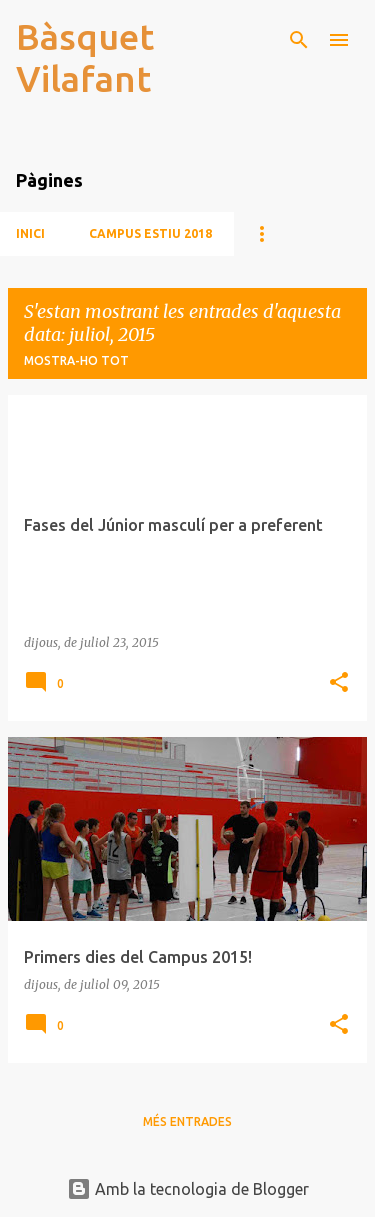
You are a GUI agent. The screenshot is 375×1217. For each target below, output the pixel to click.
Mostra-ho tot (76, 360)
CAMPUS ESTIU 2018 (150, 233)
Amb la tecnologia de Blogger (188, 1189)
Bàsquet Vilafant (85, 57)
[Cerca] (299, 40)
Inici (30, 233)
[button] (339, 683)
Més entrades (187, 1121)
